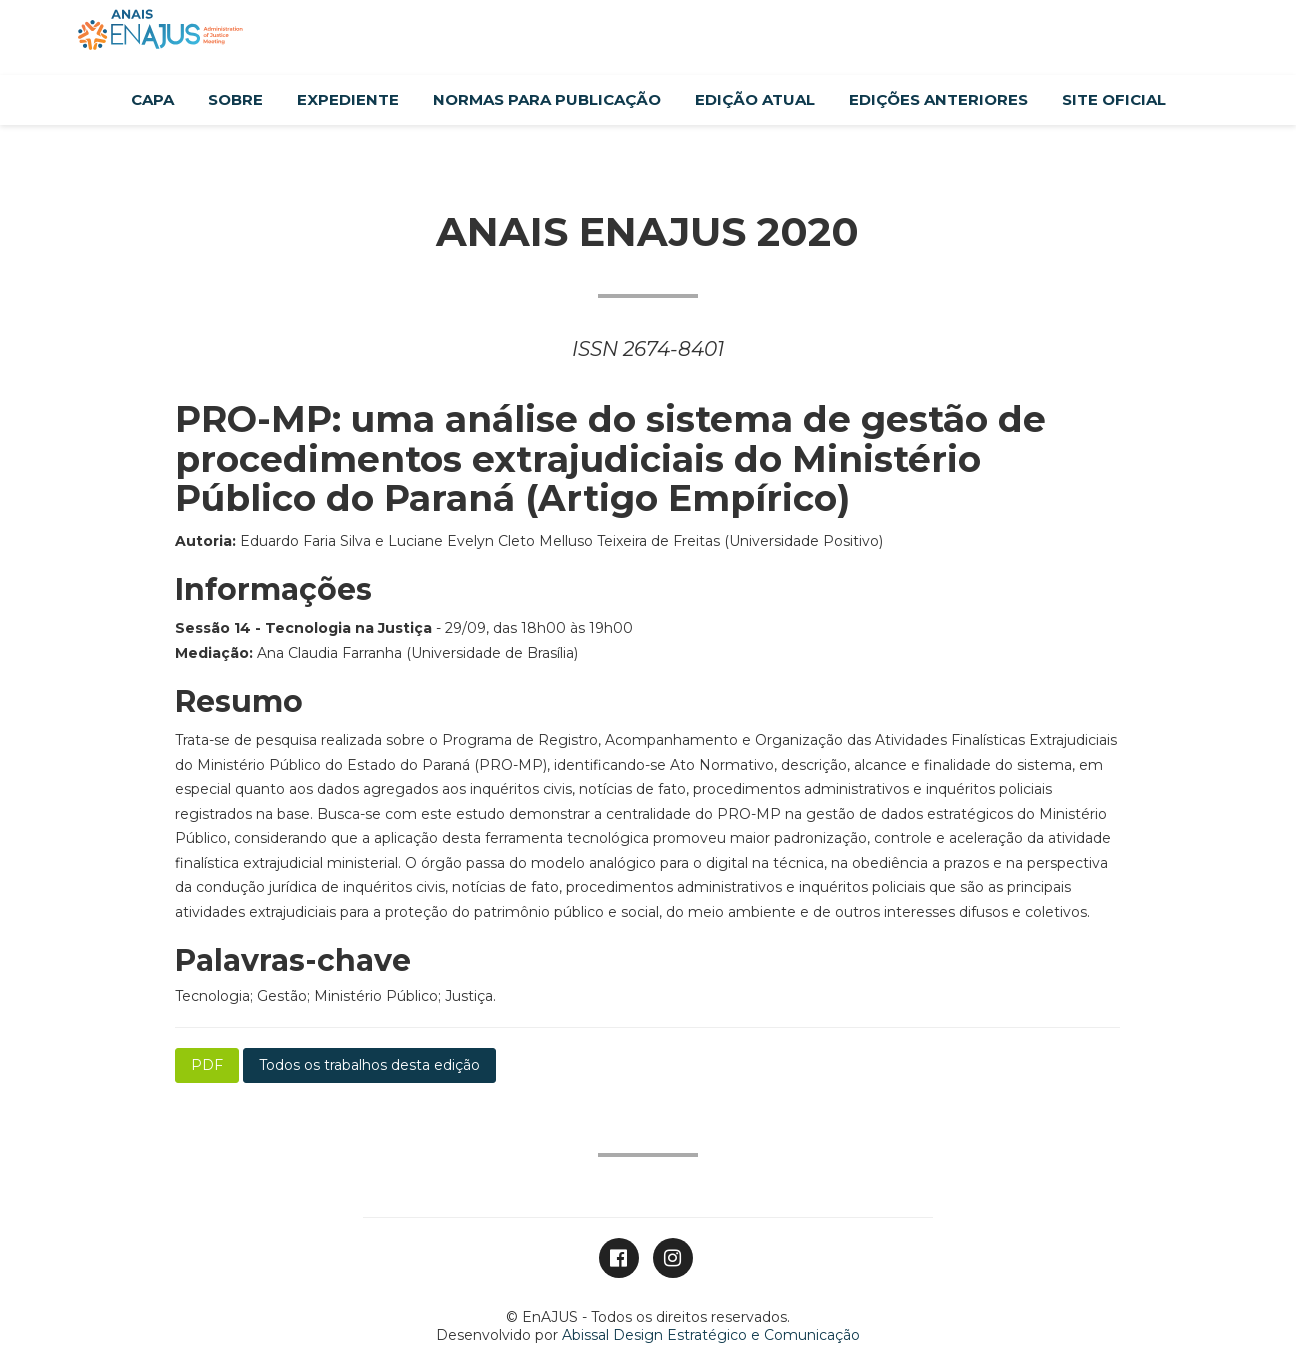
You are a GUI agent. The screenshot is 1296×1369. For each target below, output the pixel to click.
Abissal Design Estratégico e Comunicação (711, 1335)
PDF (207, 1065)
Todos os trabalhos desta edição (369, 1065)
